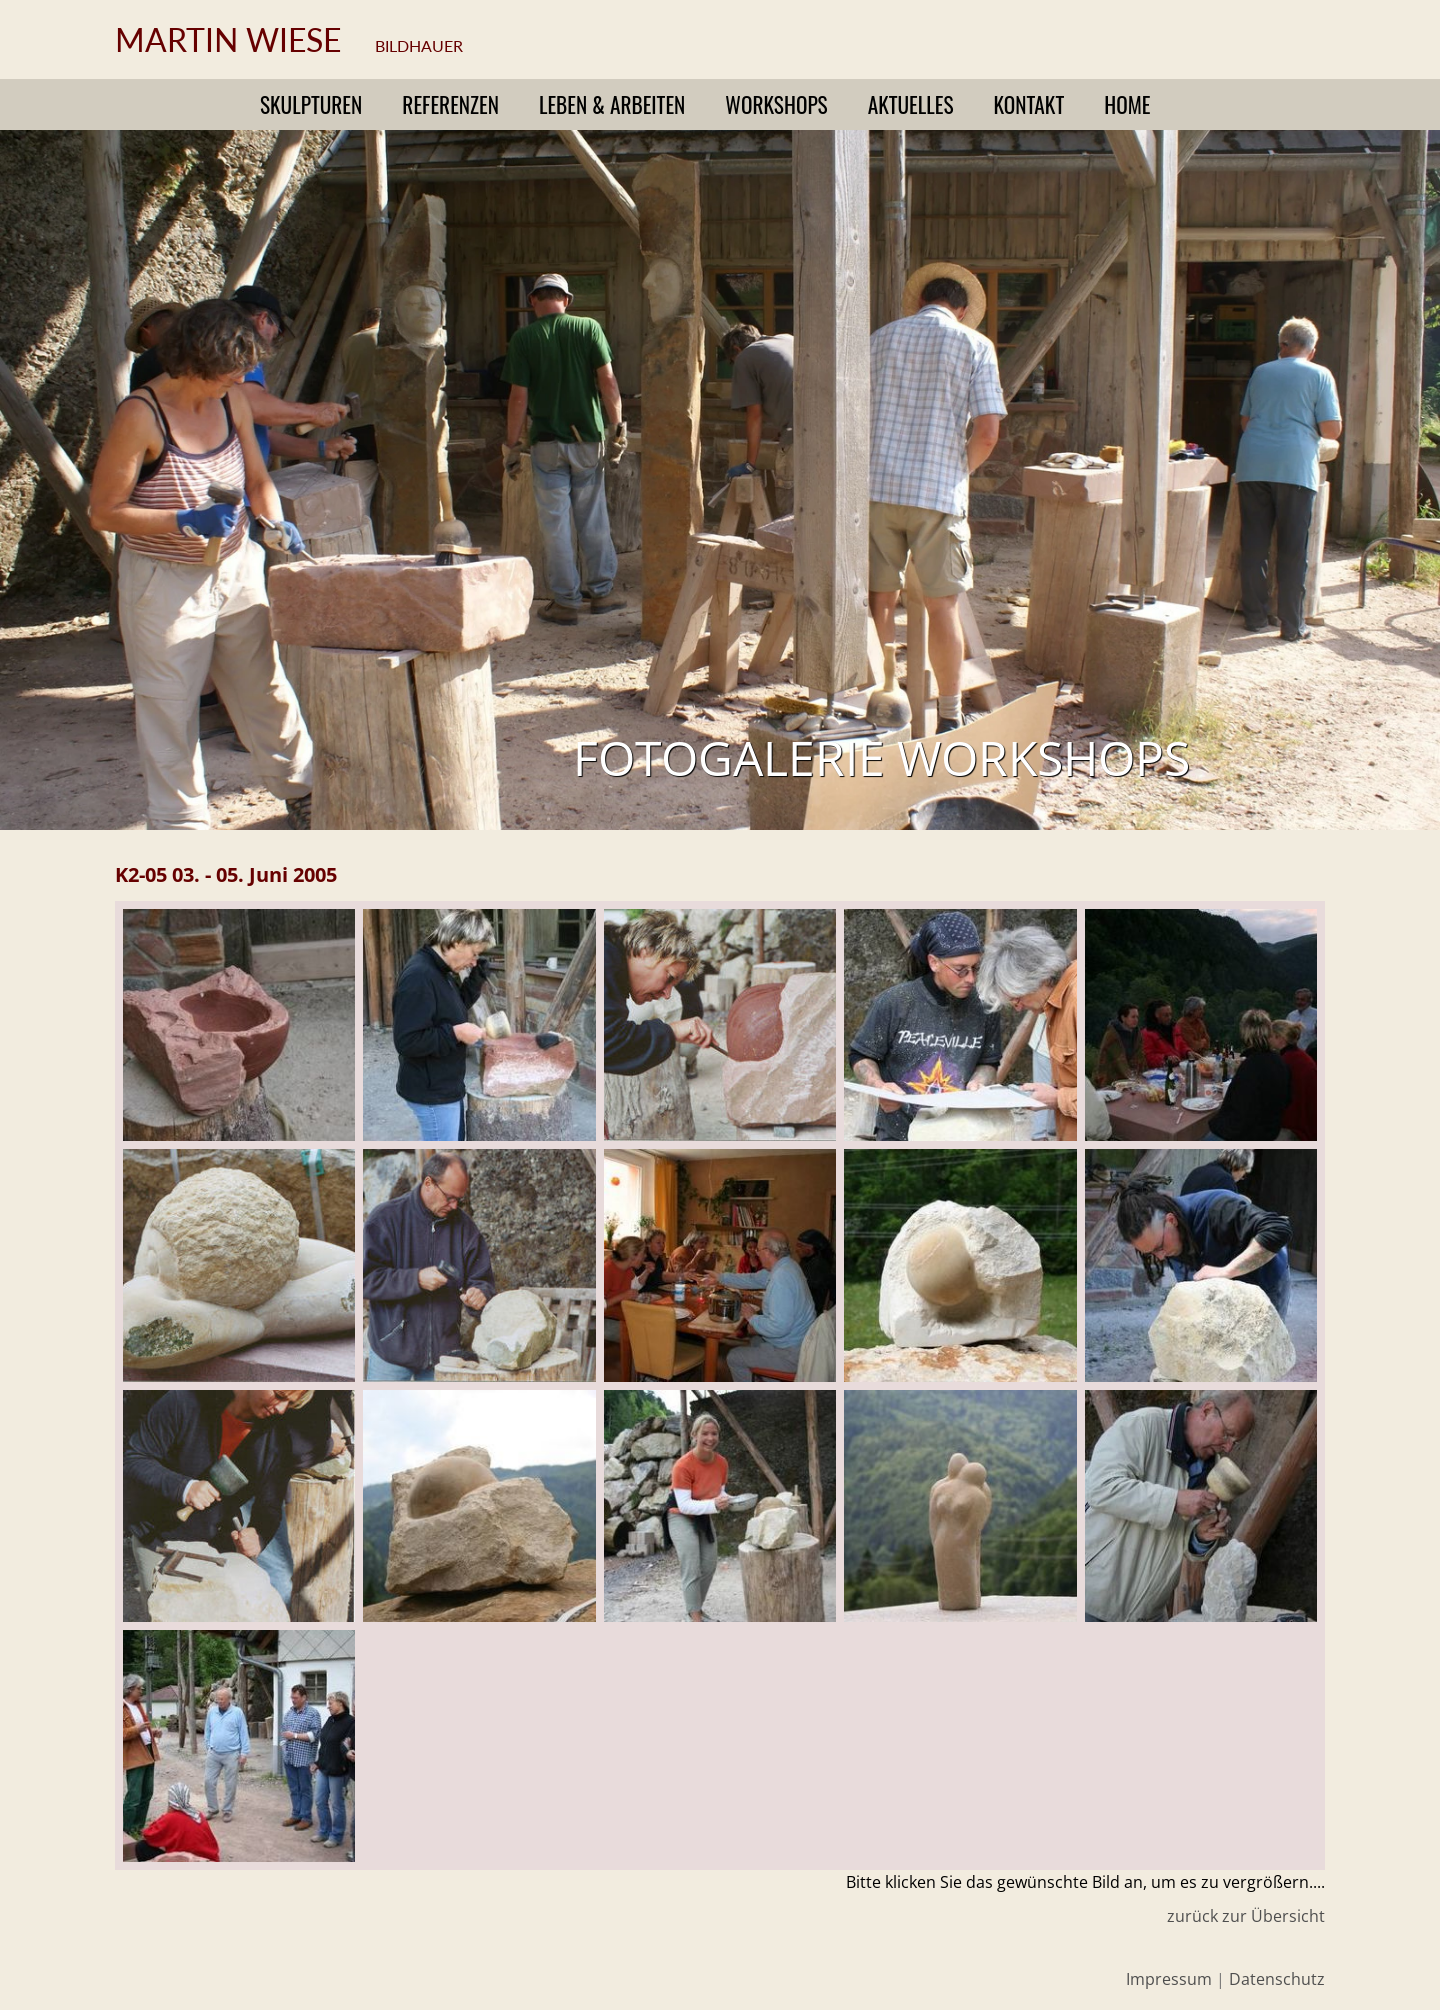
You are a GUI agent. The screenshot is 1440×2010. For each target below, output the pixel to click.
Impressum (1169, 1979)
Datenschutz (1277, 1979)
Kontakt (1029, 104)
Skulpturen (311, 104)
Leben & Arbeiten (612, 104)
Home (1127, 104)
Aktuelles (911, 104)
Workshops (776, 104)
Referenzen (450, 104)
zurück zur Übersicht (1246, 1916)
